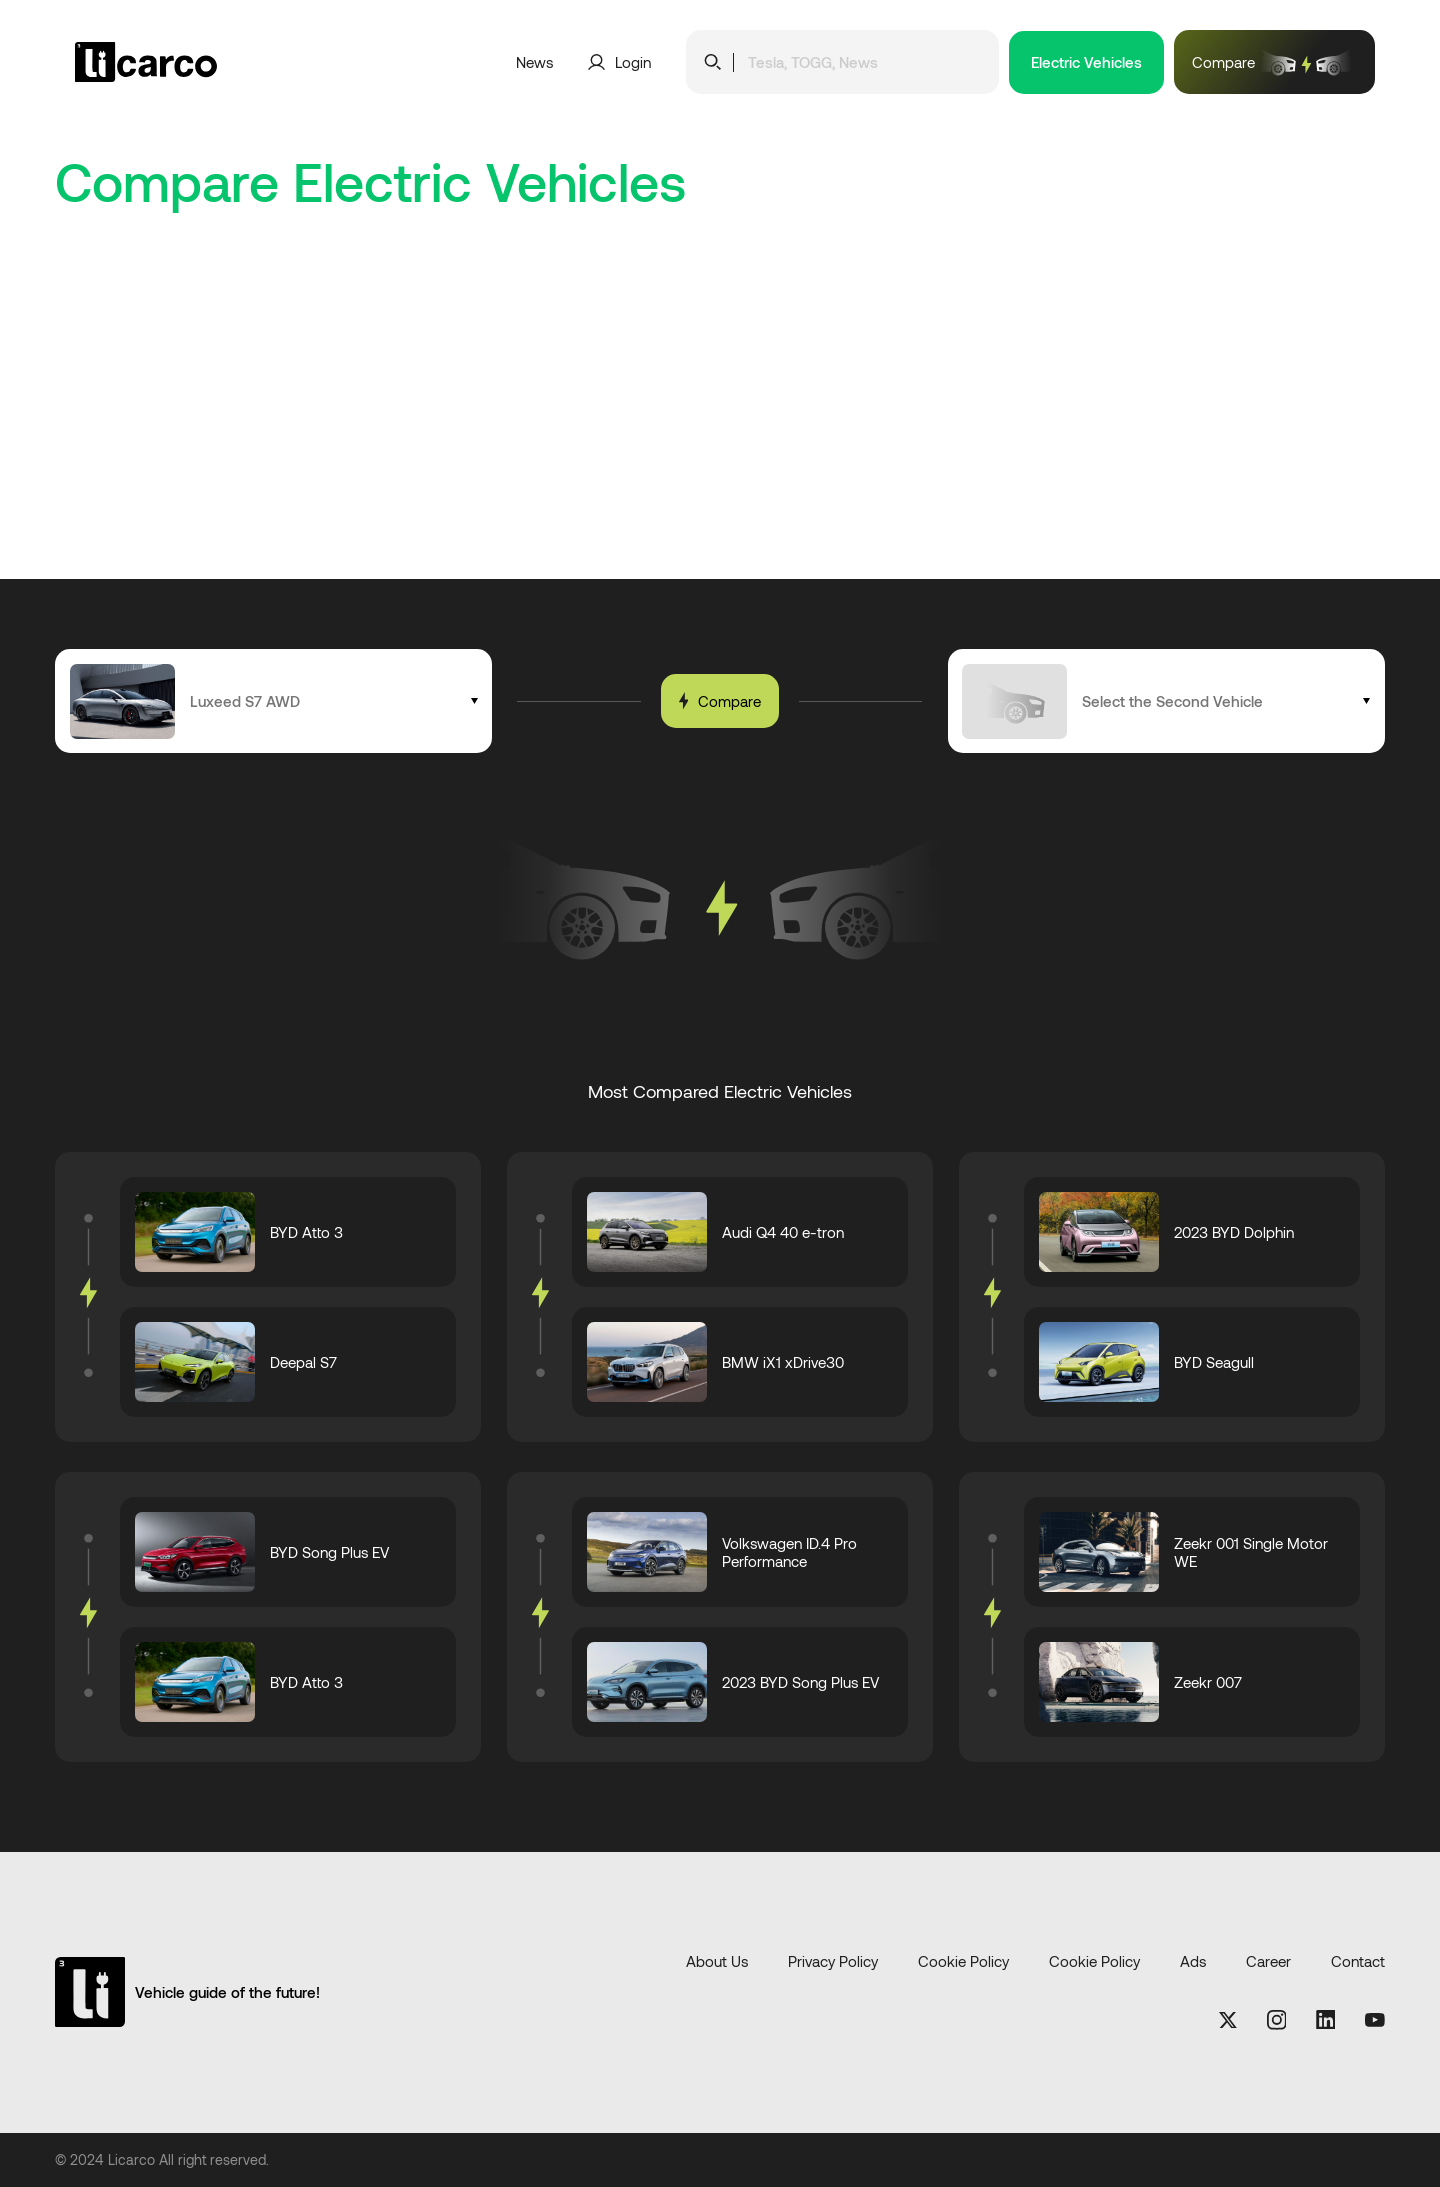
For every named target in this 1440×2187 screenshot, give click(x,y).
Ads (1193, 1962)
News (534, 62)
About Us (717, 1962)
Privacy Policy (833, 1962)
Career (1268, 1962)
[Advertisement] (720, 429)
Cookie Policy (963, 1962)
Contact (1358, 1962)
